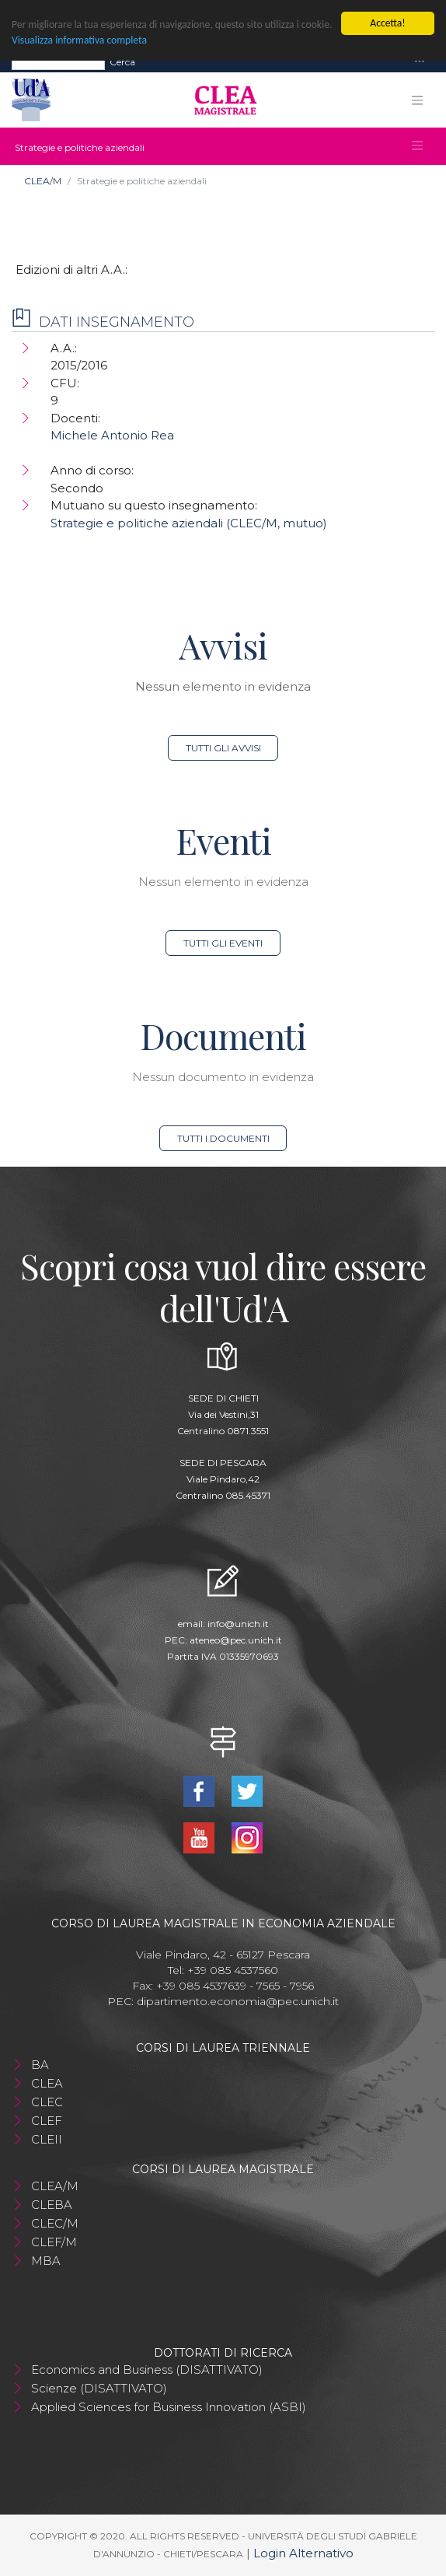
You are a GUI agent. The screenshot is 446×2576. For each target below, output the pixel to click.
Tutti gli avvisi (223, 748)
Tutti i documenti (223, 1138)
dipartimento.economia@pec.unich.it (238, 2001)
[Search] (58, 61)
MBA (46, 2260)
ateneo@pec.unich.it (236, 1640)
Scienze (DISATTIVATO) (99, 2388)
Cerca (122, 61)
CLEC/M (54, 2223)
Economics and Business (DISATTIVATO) (147, 2369)
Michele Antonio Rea (112, 435)
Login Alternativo (303, 2553)
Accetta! (387, 23)
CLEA (47, 2083)
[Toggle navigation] (419, 62)
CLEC (47, 2102)
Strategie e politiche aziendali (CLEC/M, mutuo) (189, 523)
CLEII (46, 2139)
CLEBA (51, 2204)
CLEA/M (42, 181)
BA (40, 2064)
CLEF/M (54, 2242)
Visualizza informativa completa (79, 40)
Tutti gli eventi (223, 943)
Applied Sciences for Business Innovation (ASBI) (168, 2406)
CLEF (46, 2120)
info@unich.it (238, 1623)
